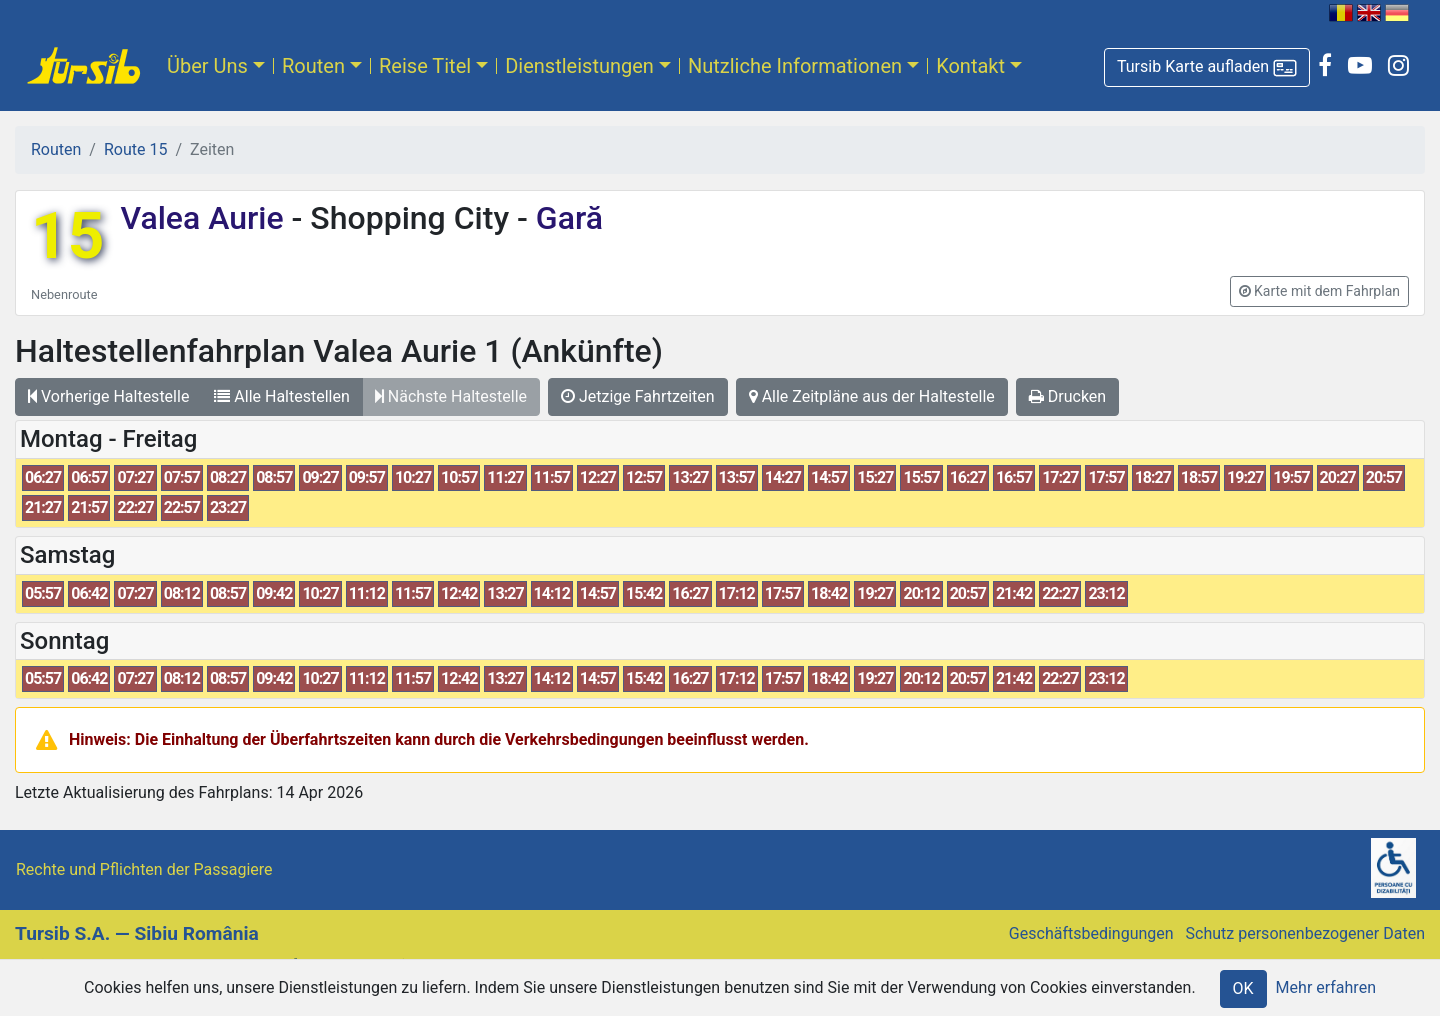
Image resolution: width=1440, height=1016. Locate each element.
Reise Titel (425, 66)
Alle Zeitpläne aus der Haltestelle (872, 396)
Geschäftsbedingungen (1091, 933)
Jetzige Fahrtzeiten (638, 396)
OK (1243, 988)
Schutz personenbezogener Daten (1305, 933)
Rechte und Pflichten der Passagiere (144, 869)
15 (67, 236)
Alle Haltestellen (281, 396)
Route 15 (135, 149)
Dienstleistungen (579, 66)
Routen (313, 66)
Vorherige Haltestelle (108, 396)
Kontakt (970, 66)
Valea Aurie (205, 218)
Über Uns (207, 66)
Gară (565, 218)
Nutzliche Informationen (795, 66)
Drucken (1067, 396)
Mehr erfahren (1326, 987)
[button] (1207, 67)
